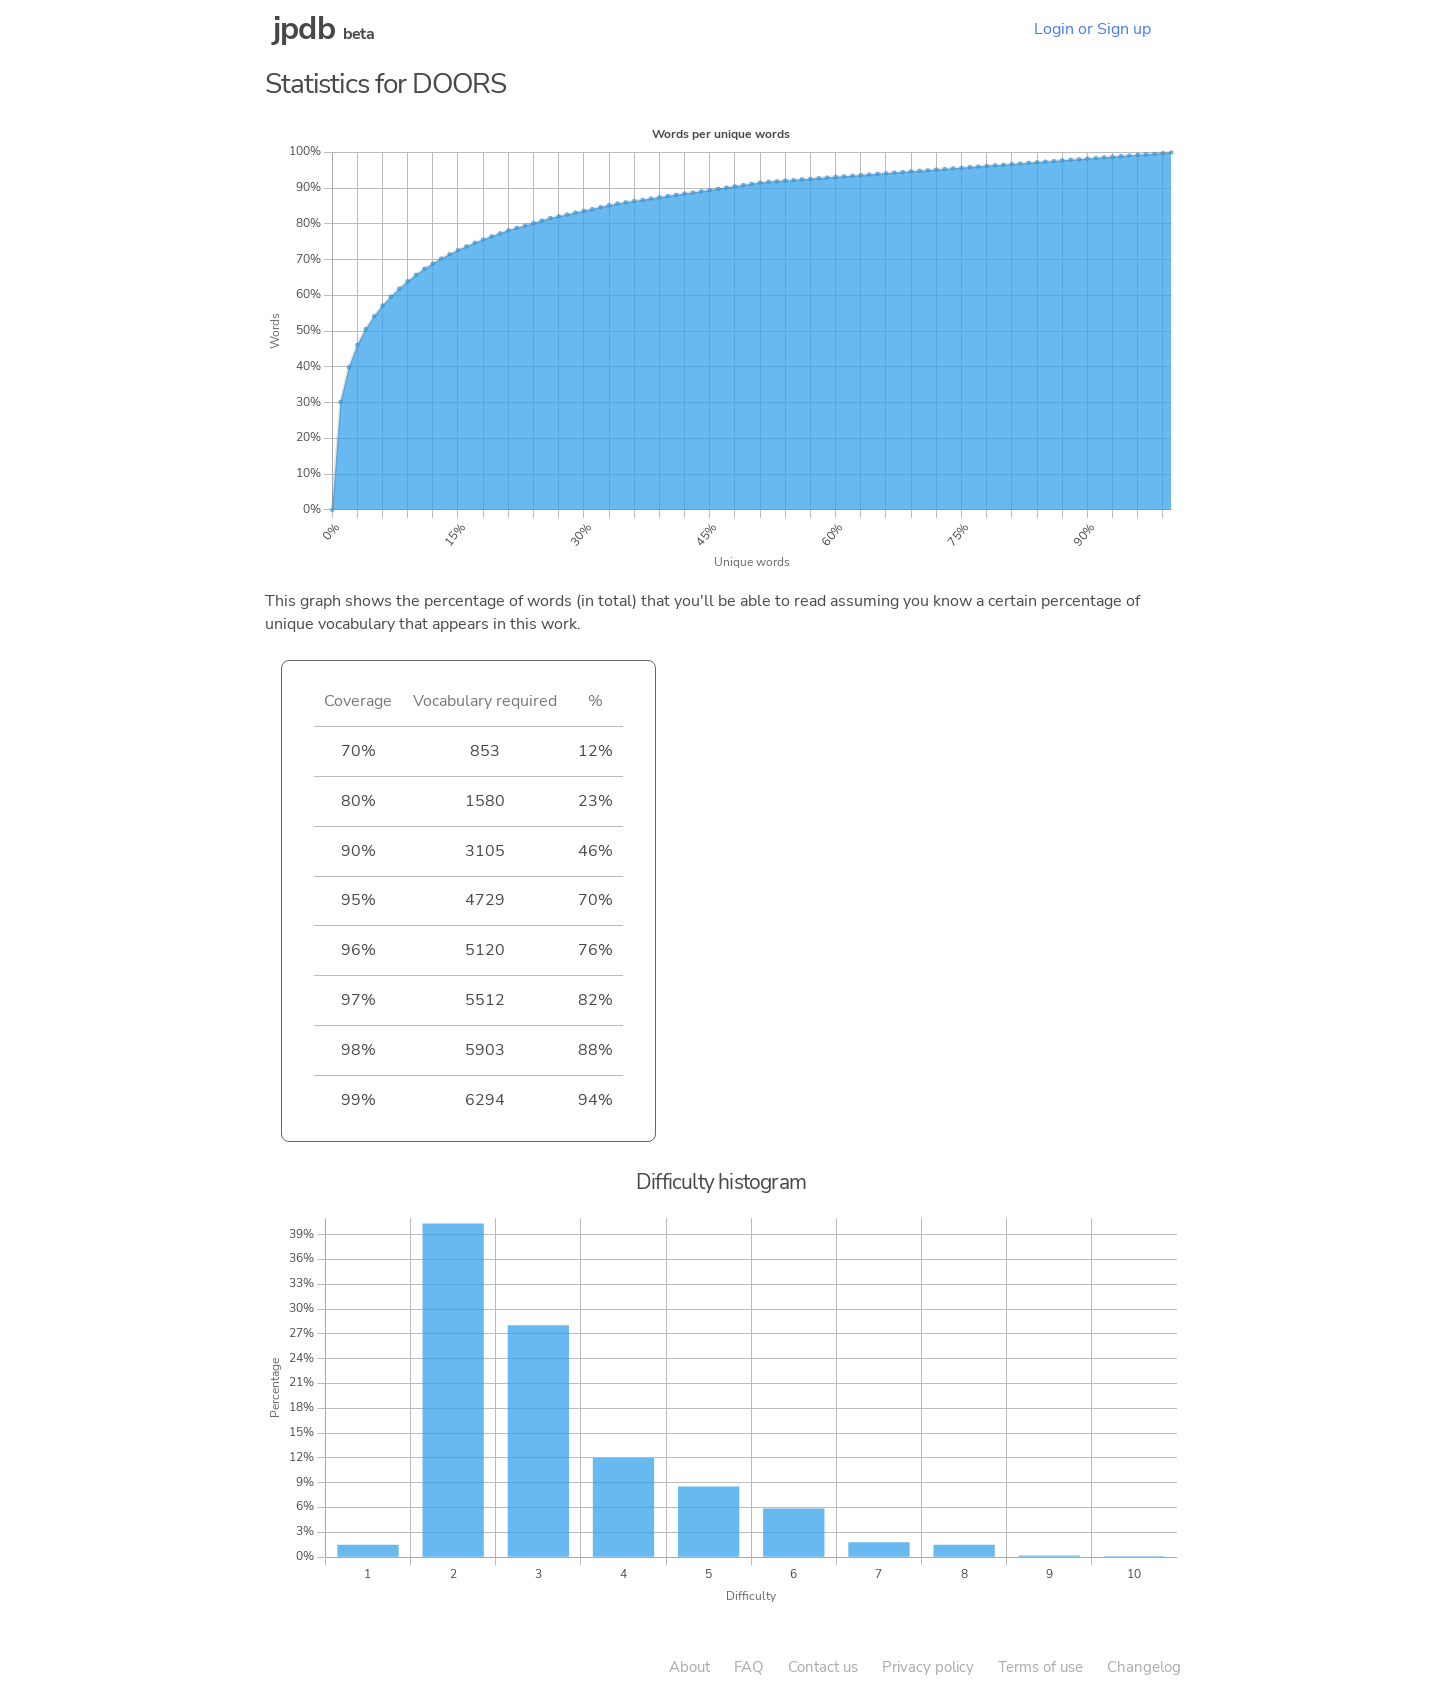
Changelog (1144, 1667)
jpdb (304, 28)
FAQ (749, 1667)
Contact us (823, 1667)
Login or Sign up (1092, 29)
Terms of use (1040, 1667)
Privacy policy (928, 1667)
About (689, 1667)
